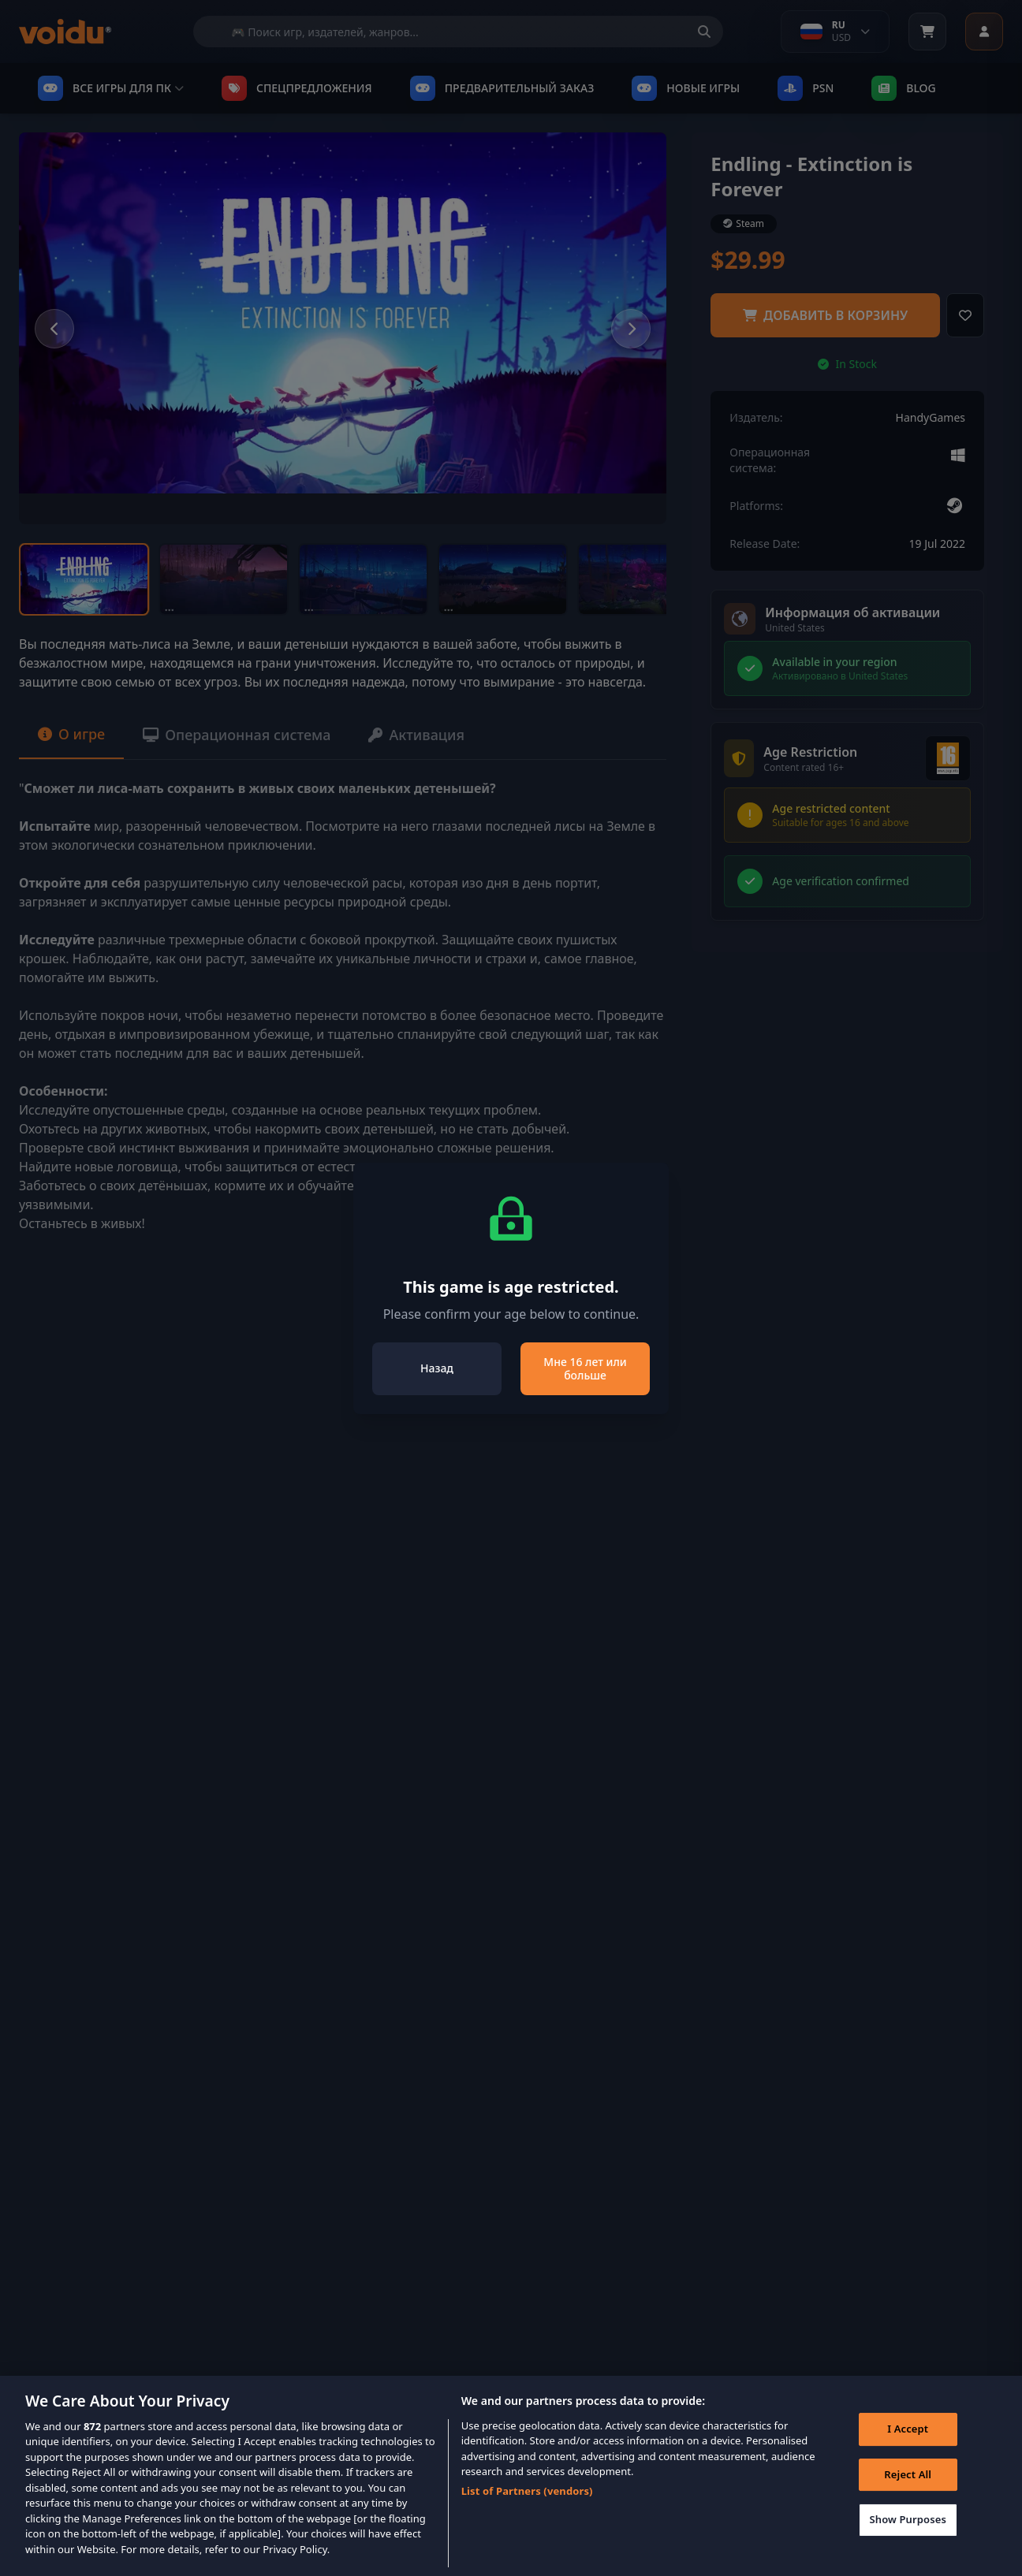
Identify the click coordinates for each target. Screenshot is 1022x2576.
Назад (436, 1368)
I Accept (907, 2436)
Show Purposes (907, 2527)
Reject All (907, 2481)
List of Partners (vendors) (527, 2499)
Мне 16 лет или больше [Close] (584, 1368)
